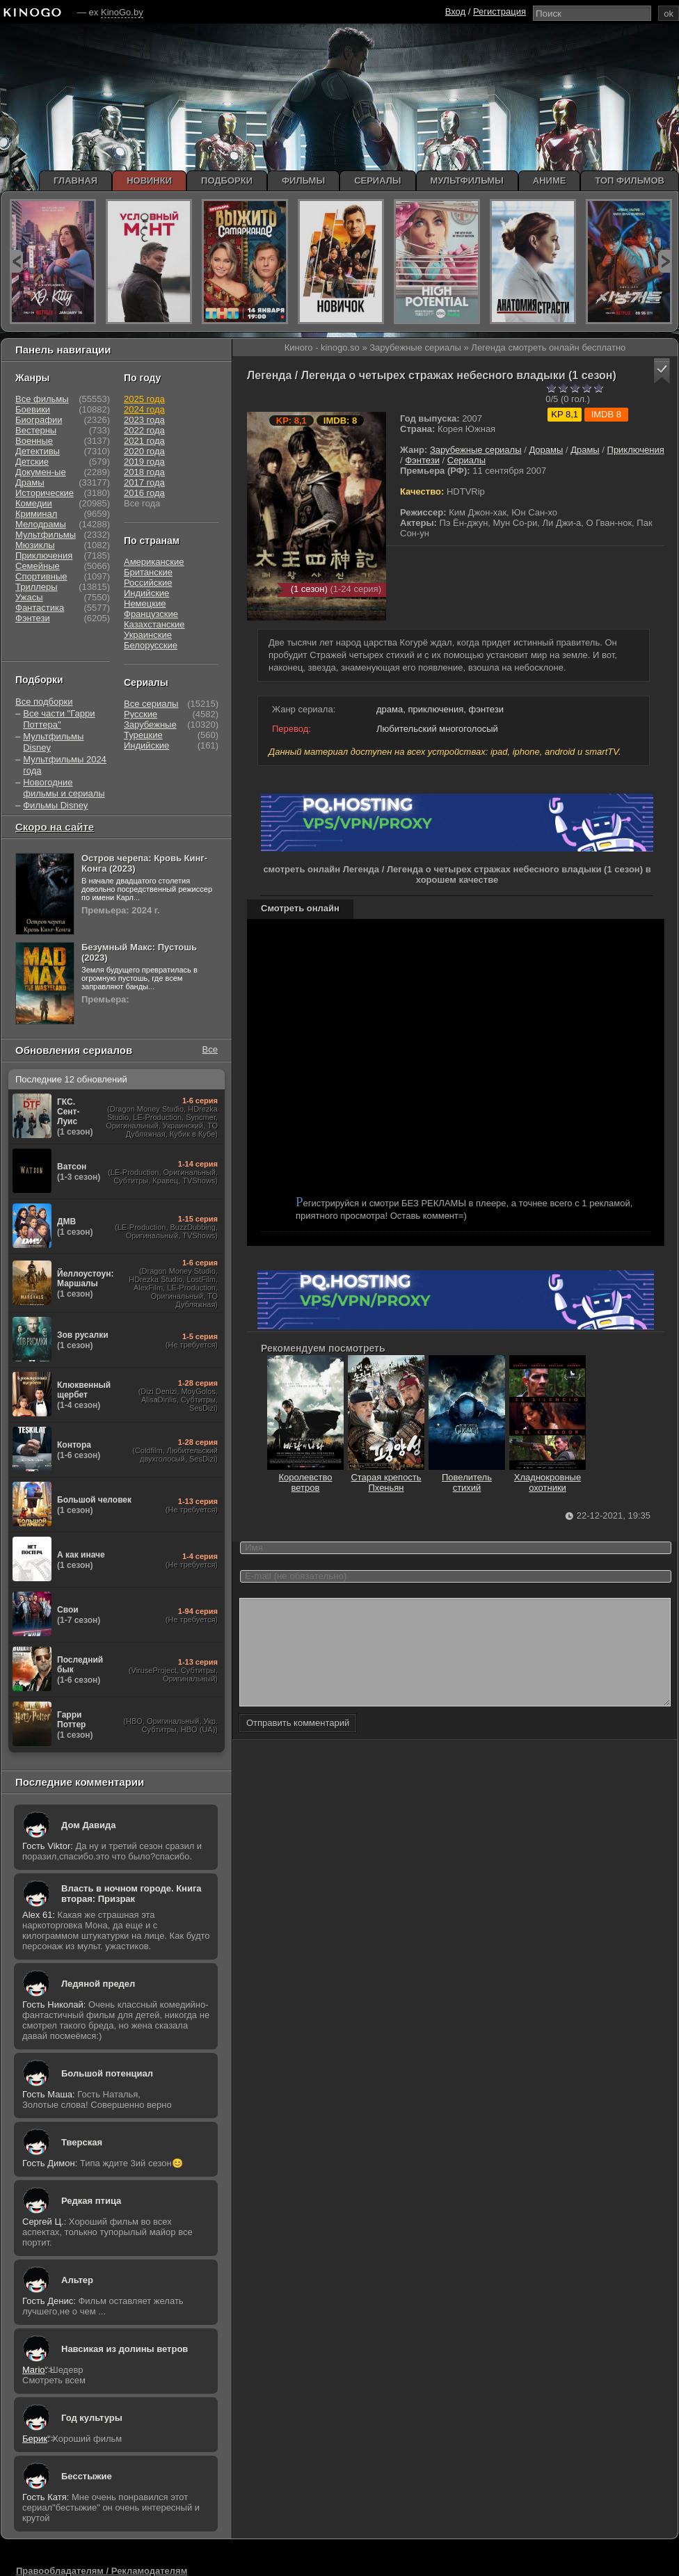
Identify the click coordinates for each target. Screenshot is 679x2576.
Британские (148, 572)
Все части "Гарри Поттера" (59, 719)
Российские (148, 582)
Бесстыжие (86, 2476)
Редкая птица (91, 2200)
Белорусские (150, 645)
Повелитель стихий (467, 1477)
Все (210, 1049)
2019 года (144, 461)
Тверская (81, 2142)
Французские (151, 614)
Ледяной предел (98, 1983)
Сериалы (466, 460)
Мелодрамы (40, 524)
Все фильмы (42, 399)
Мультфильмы (45, 534)
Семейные (37, 566)
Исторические (44, 493)
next (664, 261)
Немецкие (145, 603)
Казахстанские (154, 624)
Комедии (33, 503)
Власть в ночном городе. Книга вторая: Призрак (131, 1893)
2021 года (144, 440)
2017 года (144, 482)
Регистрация (499, 11)
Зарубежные (150, 724)
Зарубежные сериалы (476, 450)
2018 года (144, 472)
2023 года (144, 420)
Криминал (36, 514)
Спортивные (41, 576)
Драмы (585, 450)
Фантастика (39, 607)
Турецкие (143, 735)
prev (16, 261)
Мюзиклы (35, 545)
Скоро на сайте (54, 827)
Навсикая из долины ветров (124, 2349)
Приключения (635, 450)
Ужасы (29, 597)
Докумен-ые (40, 472)
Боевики (32, 409)
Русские (140, 714)
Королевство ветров (305, 1477)
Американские (154, 562)
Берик (34, 2438)
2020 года (144, 451)
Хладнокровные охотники (547, 1477)
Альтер (77, 2280)
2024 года (144, 409)
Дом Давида (88, 1825)
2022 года (144, 430)
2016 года (144, 493)
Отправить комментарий (297, 1743)
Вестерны (35, 430)
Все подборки (43, 701)
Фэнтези (422, 460)
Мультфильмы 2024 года (64, 765)
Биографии (38, 420)
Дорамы (546, 450)
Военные (34, 440)
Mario (33, 2370)
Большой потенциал (107, 2073)
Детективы (37, 451)
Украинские (148, 635)
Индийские (146, 593)
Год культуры (91, 2418)
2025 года (144, 399)
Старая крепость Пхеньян (386, 1477)
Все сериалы (151, 703)
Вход (455, 11)
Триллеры (36, 587)
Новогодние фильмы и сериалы (63, 788)
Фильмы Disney (55, 805)
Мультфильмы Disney (53, 742)
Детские (32, 461)
